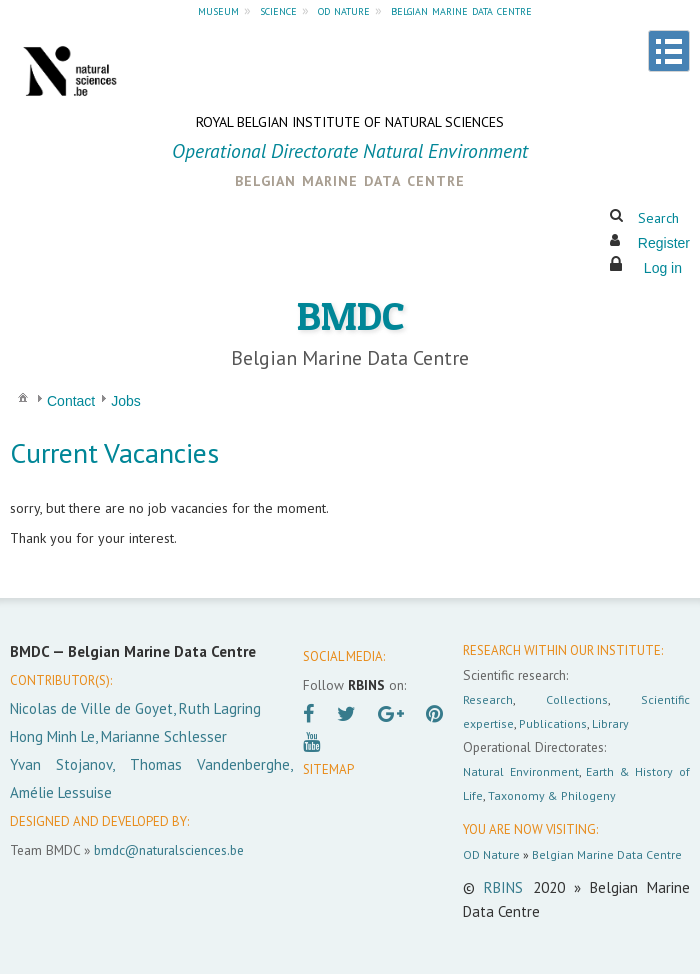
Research (488, 699)
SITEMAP (328, 769)
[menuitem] (23, 396)
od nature (344, 10)
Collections (577, 699)
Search (658, 218)
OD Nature (491, 854)
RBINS (503, 887)
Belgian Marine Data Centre (607, 854)
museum (218, 10)
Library (610, 723)
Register (664, 243)
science (278, 10)
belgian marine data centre (461, 10)
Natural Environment (521, 771)
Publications (553, 723)
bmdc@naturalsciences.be (169, 850)
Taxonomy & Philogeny (552, 795)
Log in (663, 268)
